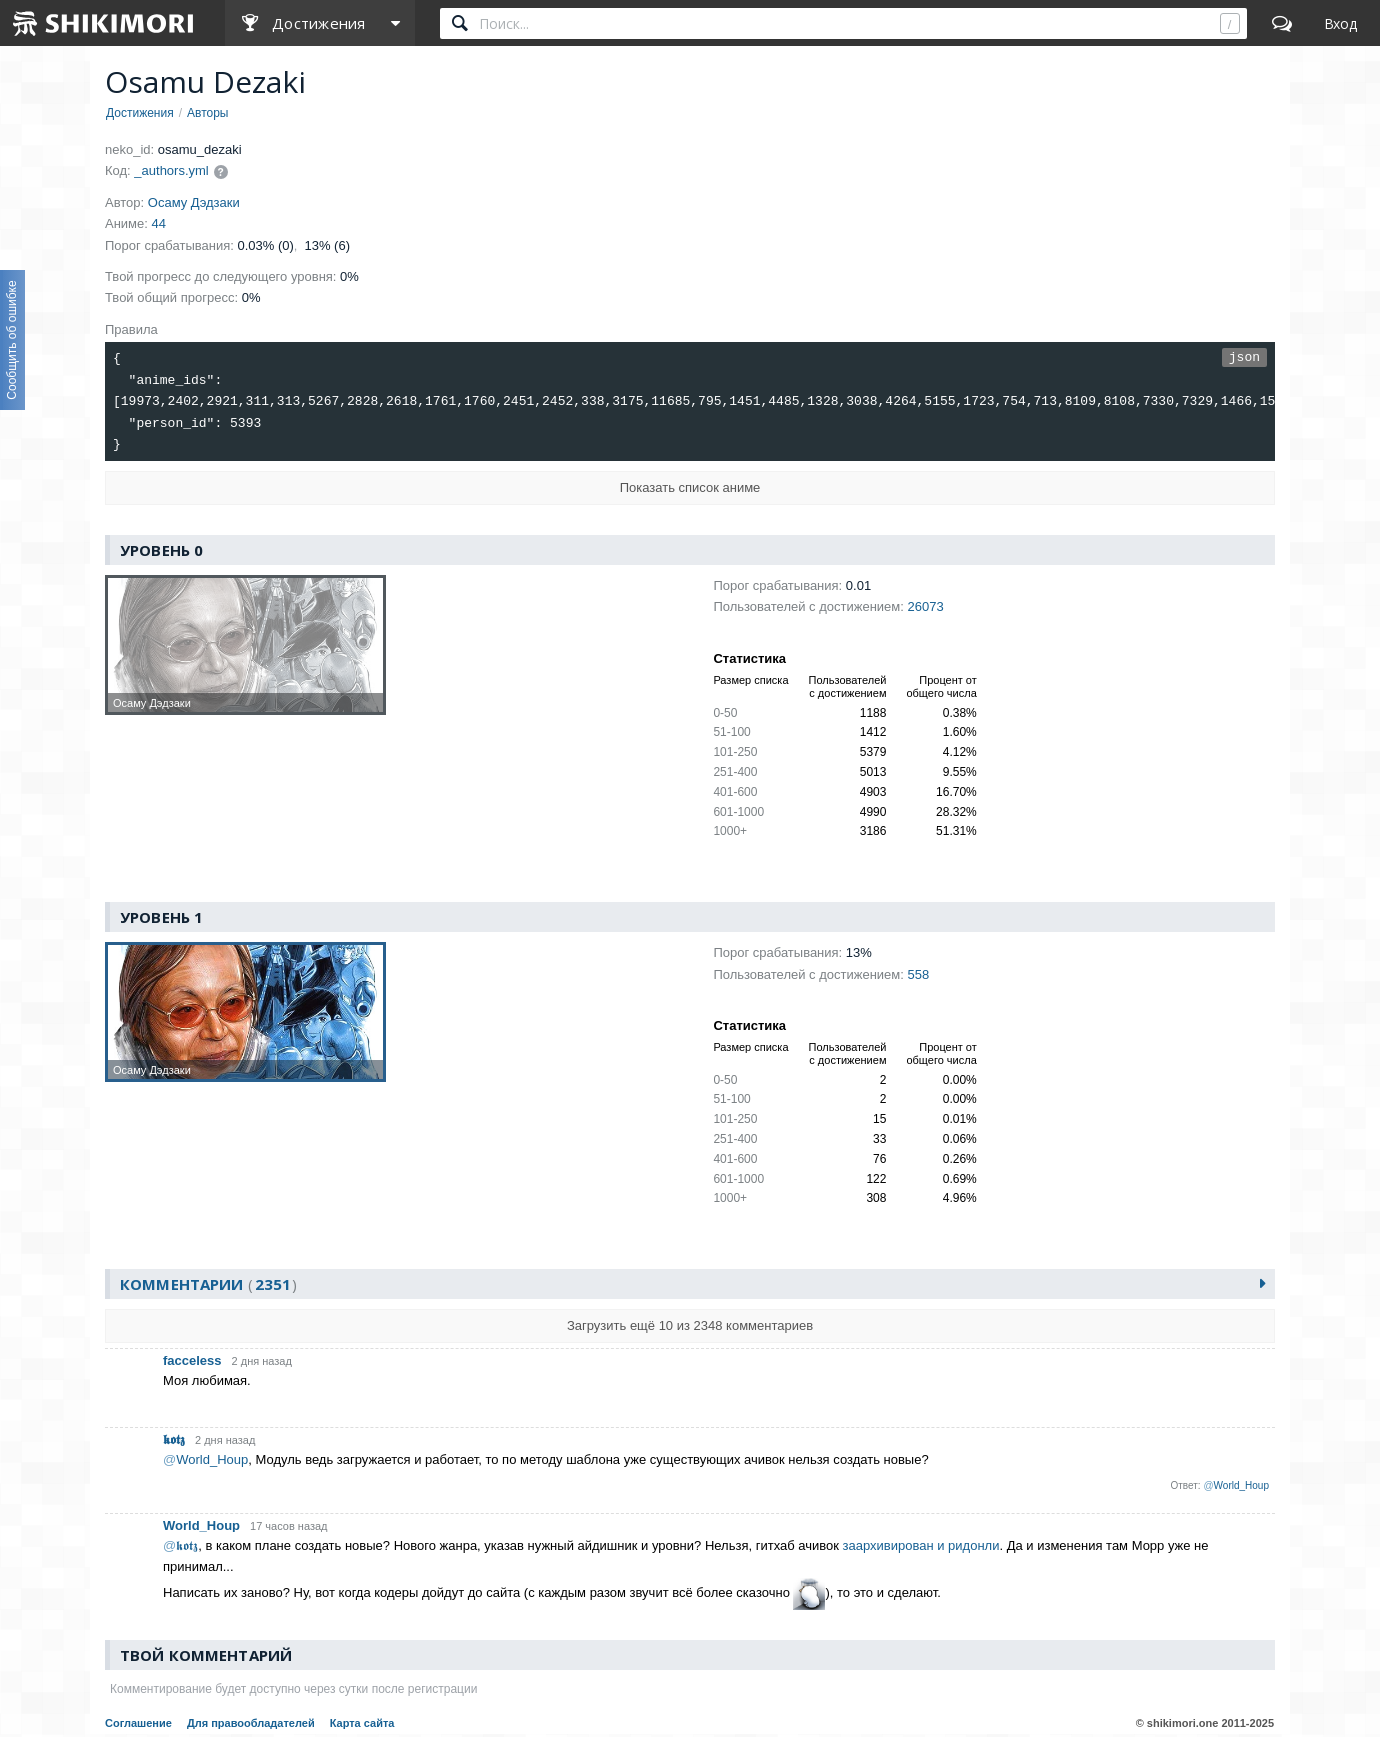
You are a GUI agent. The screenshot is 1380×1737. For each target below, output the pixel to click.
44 (159, 223)
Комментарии (208, 1285)
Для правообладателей (251, 1724)
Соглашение (138, 1724)
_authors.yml (171, 170)
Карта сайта (362, 1724)
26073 (925, 607)
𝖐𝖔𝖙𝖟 (174, 1439)
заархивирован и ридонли (921, 1545)
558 (918, 974)
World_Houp (201, 1525)
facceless (192, 1360)
